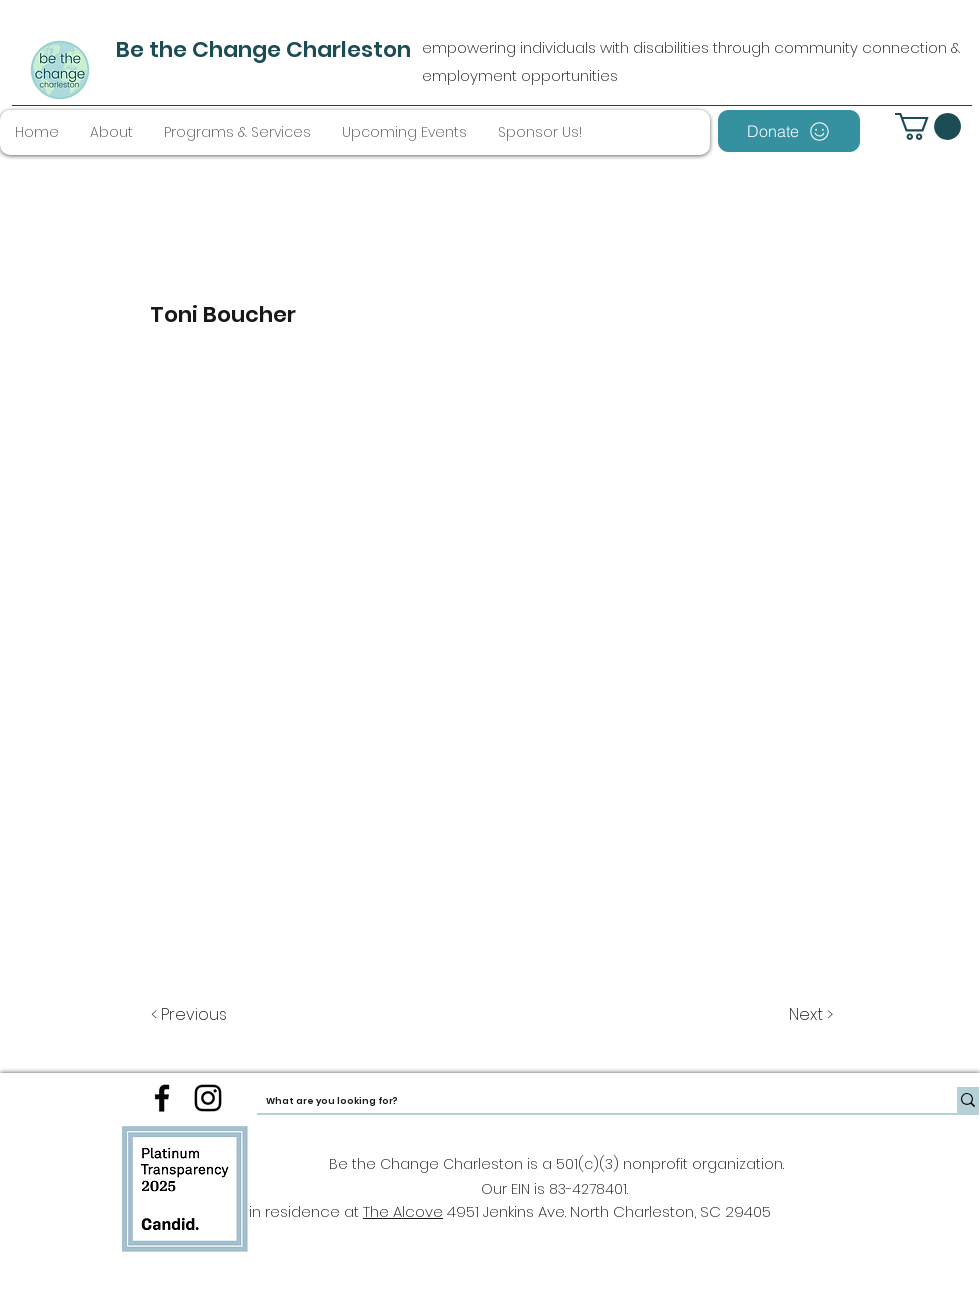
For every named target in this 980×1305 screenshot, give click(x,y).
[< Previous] (192, 1015)
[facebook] (162, 1098)
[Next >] (809, 1015)
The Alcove (403, 1211)
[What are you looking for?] (590, 1101)
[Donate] (789, 131)
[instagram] (208, 1098)
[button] (928, 126)
